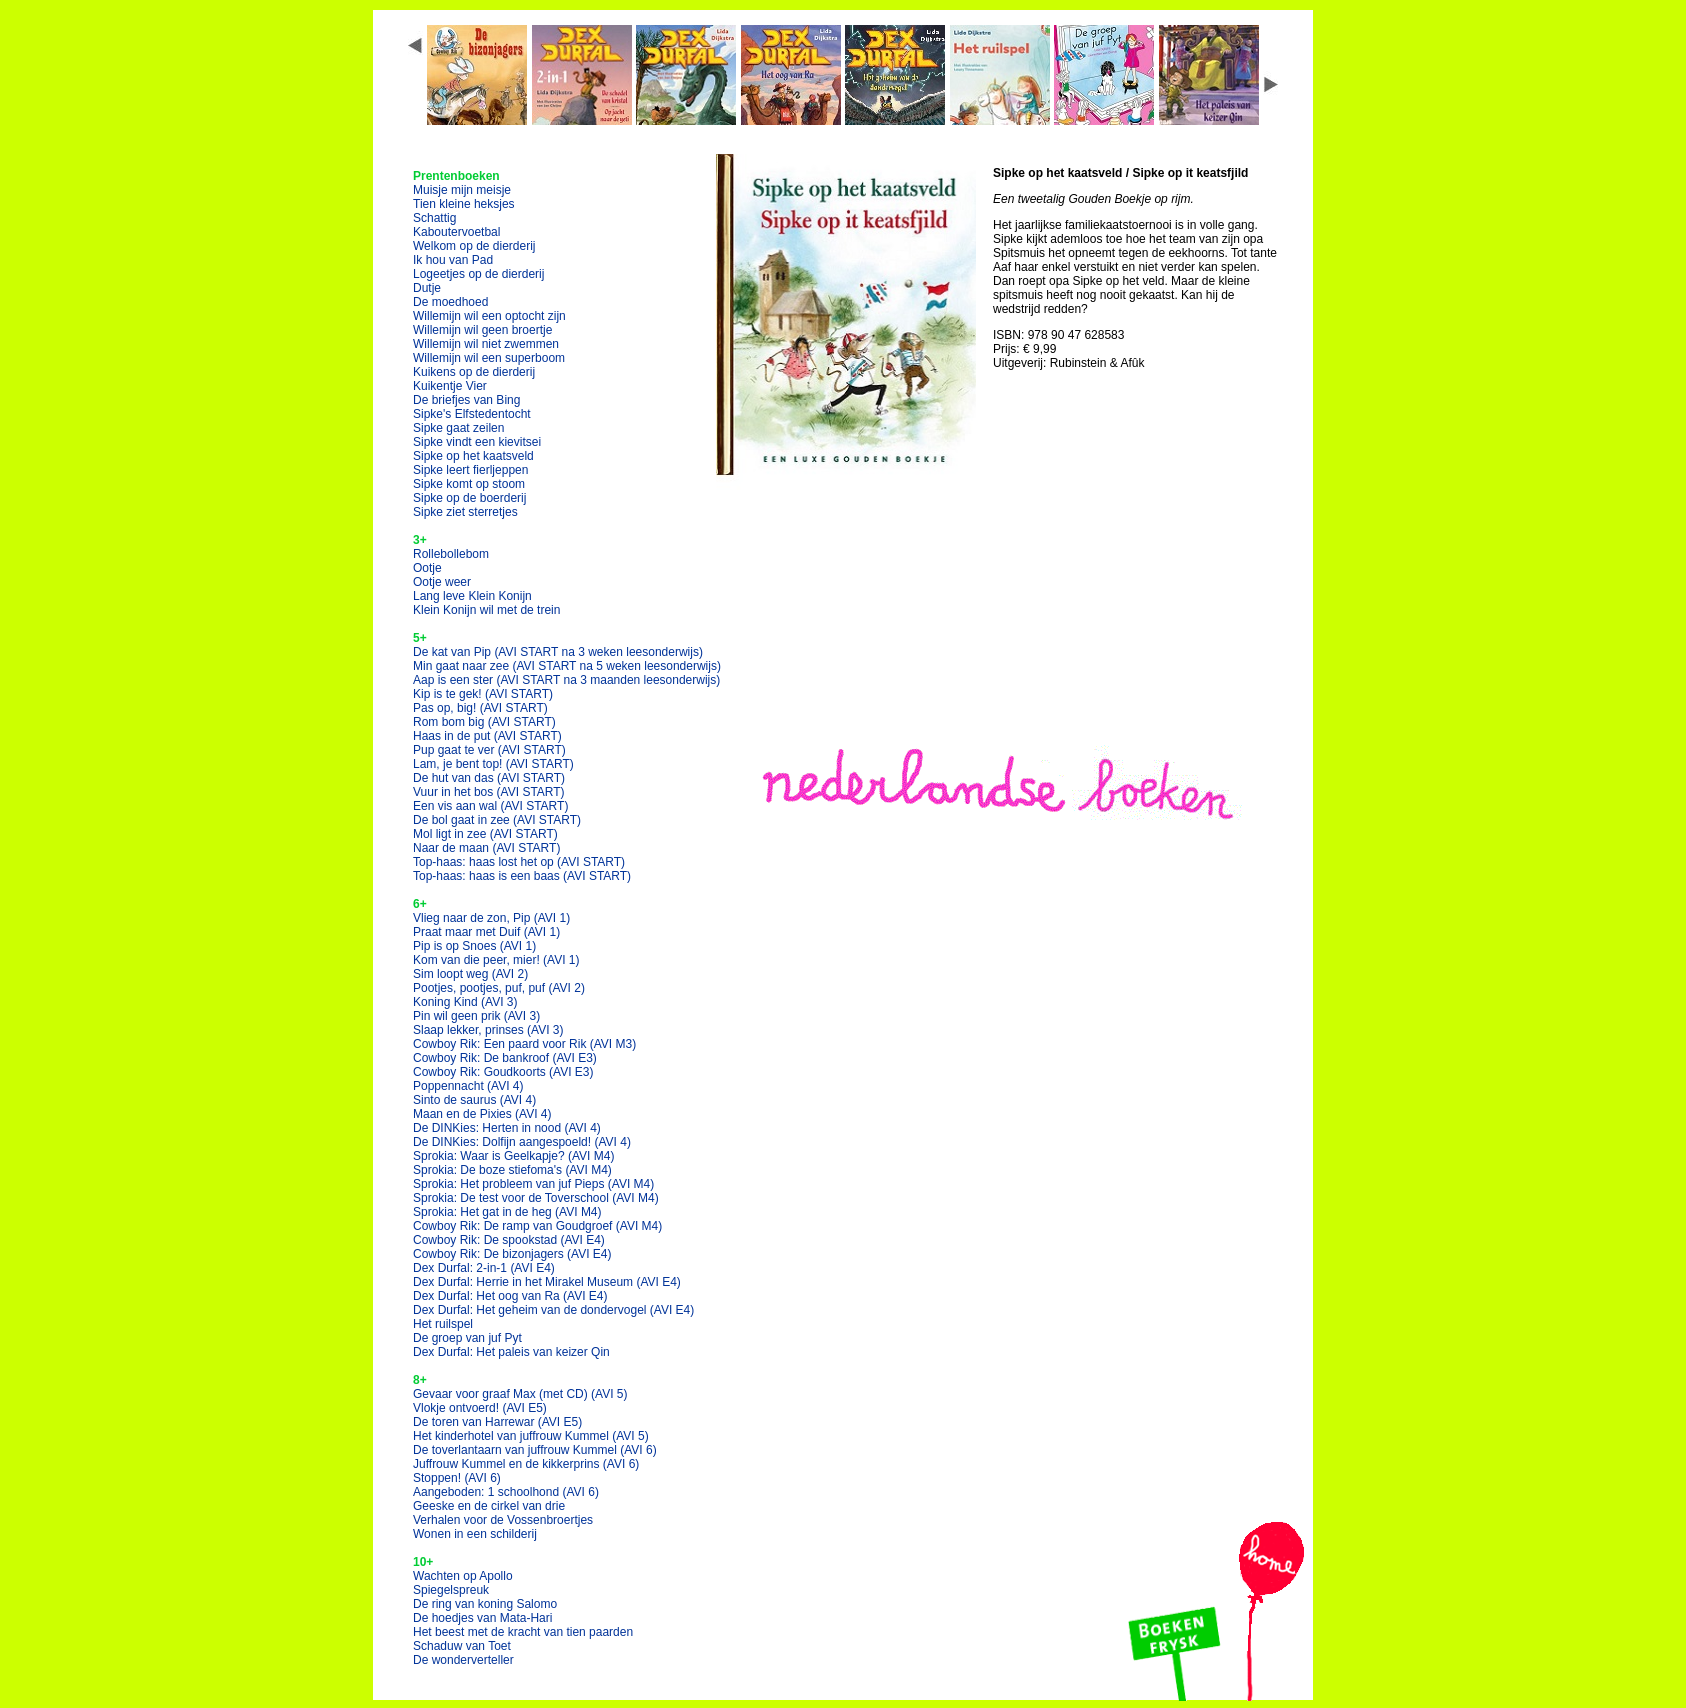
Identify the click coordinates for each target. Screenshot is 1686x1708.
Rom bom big (484, 722)
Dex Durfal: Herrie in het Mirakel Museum (547, 1282)
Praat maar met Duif (486, 932)
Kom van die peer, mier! (496, 960)
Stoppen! (457, 1478)
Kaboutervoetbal (456, 232)
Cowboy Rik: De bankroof (505, 1058)
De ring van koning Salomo (485, 1604)
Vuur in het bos (489, 792)
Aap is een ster (566, 680)
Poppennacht (468, 1086)
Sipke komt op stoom (469, 484)
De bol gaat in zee (497, 820)
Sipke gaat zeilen (458, 428)
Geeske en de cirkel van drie (489, 1506)
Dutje (427, 288)
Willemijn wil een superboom (489, 358)
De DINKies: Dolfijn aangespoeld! (522, 1142)
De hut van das (489, 778)
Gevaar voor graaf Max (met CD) (520, 1394)
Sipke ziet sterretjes (465, 512)
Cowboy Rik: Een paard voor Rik (524, 1044)
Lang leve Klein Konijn (472, 596)
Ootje (427, 568)
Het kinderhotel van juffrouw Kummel (531, 1436)
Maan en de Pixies (482, 1114)
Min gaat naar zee (567, 666)
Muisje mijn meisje (462, 190)
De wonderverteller (463, 1660)
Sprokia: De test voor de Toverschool (536, 1198)
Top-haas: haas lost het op (519, 862)
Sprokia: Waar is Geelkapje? (513, 1156)
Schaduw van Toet (462, 1646)
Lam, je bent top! (493, 764)
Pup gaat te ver (489, 750)
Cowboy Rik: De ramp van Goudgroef (537, 1226)
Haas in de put (487, 736)
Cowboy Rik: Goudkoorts (503, 1072)
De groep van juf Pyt (467, 1338)
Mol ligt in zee (485, 834)
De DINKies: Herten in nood (507, 1128)
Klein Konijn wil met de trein (486, 610)
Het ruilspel (443, 1324)
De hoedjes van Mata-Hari (482, 1618)
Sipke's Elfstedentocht (472, 414)
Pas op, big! (480, 708)
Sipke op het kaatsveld (473, 456)
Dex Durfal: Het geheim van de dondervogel (553, 1310)
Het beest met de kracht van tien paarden (523, 1632)
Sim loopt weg (470, 974)
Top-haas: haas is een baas (522, 876)
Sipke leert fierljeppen (470, 470)
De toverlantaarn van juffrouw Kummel (535, 1450)
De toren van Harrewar (497, 1422)
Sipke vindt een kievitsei (477, 442)
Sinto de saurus (474, 1100)
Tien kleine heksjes (464, 204)
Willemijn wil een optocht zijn (489, 316)
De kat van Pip (558, 652)
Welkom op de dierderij (474, 246)
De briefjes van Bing (466, 400)
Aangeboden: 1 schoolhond (506, 1492)
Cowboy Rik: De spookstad (509, 1240)
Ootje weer (442, 582)
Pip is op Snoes (474, 946)
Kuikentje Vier (450, 386)
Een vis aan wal (490, 806)
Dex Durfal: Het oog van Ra (510, 1296)
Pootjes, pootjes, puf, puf (499, 988)
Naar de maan (486, 848)
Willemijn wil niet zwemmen (486, 344)
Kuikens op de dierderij (474, 372)
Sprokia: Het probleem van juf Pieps (533, 1184)
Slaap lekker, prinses (488, 1030)
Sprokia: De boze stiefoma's (512, 1170)
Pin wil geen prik (476, 1016)
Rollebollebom (451, 554)
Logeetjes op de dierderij (478, 274)
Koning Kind (465, 1002)
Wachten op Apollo (463, 1576)
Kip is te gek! (483, 694)
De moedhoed (450, 302)
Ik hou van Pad (453, 260)
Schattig (434, 218)
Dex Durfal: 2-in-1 (484, 1268)
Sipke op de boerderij (469, 498)
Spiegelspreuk (451, 1590)
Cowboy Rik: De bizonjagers (512, 1254)
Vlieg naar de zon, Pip (491, 918)
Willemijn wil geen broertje (482, 330)
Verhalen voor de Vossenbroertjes (503, 1520)
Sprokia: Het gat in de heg (507, 1212)
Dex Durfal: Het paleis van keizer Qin (511, 1352)
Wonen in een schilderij (475, 1534)
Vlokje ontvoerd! (480, 1408)
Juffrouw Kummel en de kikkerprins (526, 1464)
